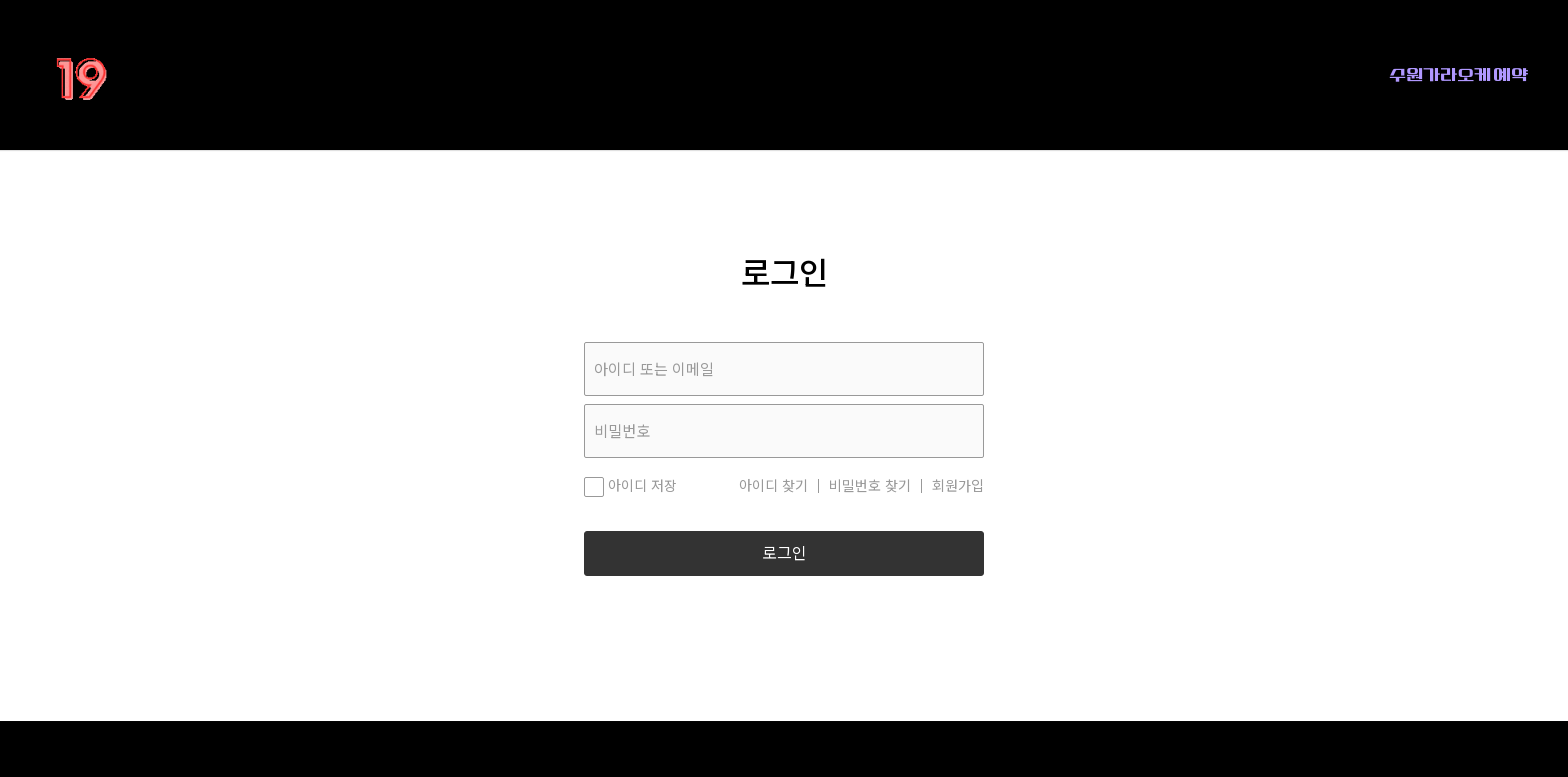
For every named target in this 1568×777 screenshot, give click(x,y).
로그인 (784, 553)
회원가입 (958, 486)
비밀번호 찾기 (870, 486)
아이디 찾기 (773, 486)
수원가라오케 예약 (1458, 75)
